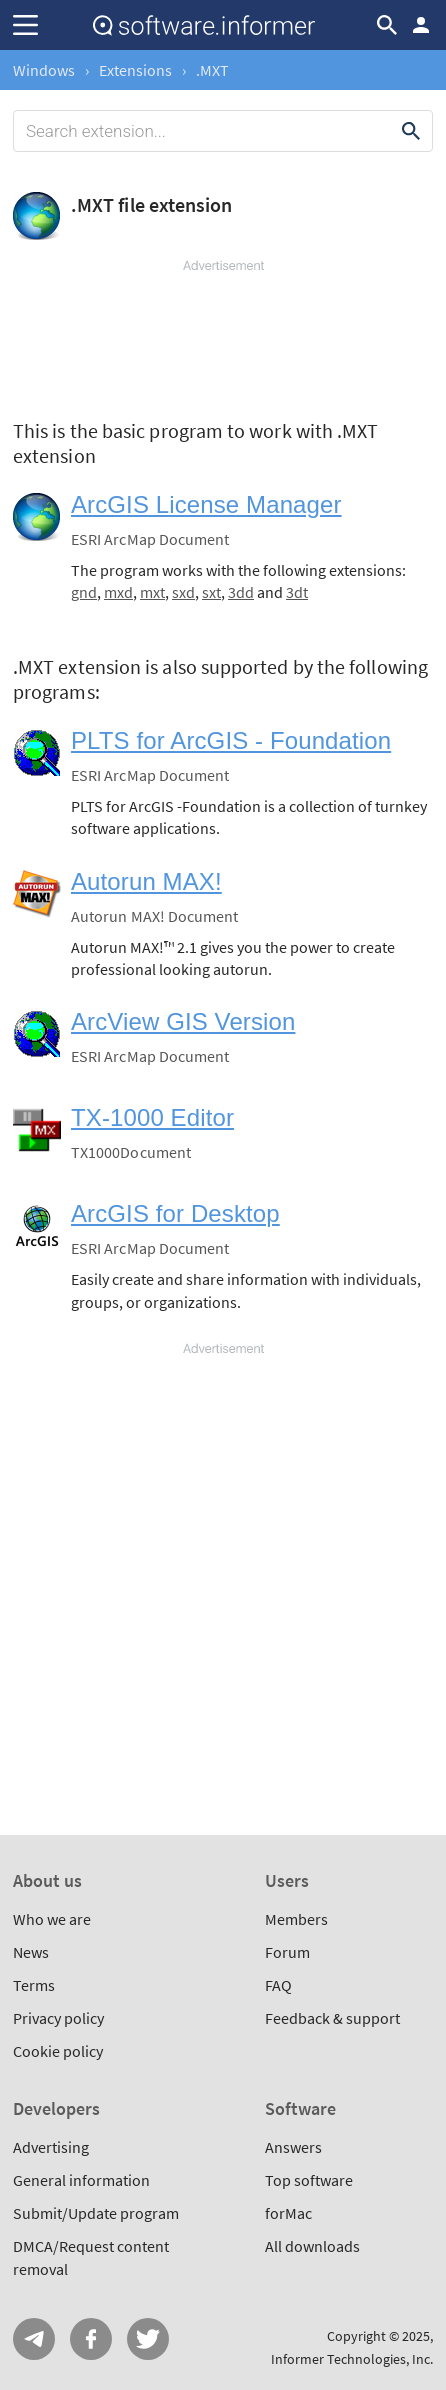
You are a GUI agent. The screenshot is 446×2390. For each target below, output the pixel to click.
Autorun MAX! (146, 881)
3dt (297, 592)
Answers (293, 2147)
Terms (34, 1985)
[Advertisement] (223, 335)
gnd (84, 592)
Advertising (51, 2147)
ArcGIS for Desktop (175, 1213)
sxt (211, 592)
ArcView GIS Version (183, 1021)
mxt (152, 592)
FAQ (278, 1985)
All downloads (312, 2246)
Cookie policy (58, 2051)
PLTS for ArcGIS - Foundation (231, 740)
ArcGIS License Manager (206, 504)
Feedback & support (332, 2018)
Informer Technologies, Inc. (352, 2359)
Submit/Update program (96, 2213)
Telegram (34, 2339)
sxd (183, 592)
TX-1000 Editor (152, 1117)
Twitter (148, 2339)
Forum (287, 1952)
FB (91, 2339)
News (31, 1952)
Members (296, 1919)
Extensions (135, 70)
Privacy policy (58, 2018)
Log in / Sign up (421, 25)
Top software (309, 2180)
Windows (44, 70)
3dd (241, 592)
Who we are (52, 1919)
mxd (118, 592)
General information (81, 2180)
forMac (288, 2213)
